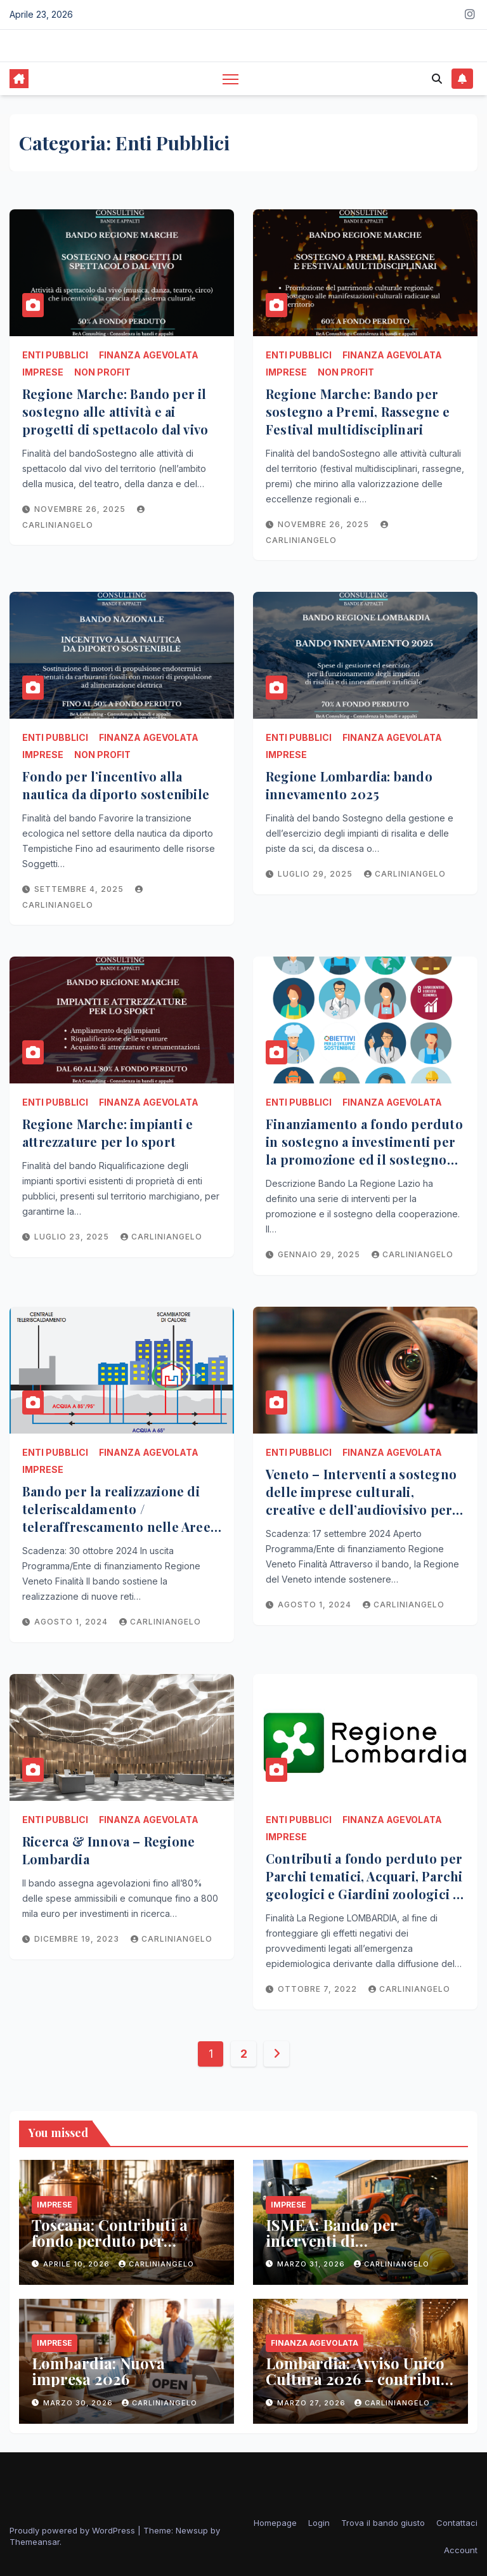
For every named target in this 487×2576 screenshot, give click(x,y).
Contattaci (456, 2523)
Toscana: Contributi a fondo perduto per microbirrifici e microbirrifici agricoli (112, 2248)
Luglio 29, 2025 (316, 874)
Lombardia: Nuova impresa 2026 (98, 2371)
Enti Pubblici (55, 355)
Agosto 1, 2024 (72, 1621)
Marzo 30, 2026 (79, 2402)
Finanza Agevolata (148, 355)
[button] (437, 78)
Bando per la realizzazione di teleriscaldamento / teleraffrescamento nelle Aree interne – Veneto (116, 1517)
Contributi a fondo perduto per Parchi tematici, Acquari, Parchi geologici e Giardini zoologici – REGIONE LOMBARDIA (364, 1885)
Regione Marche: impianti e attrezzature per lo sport (107, 1132)
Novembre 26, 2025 (81, 509)
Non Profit (102, 372)
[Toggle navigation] (230, 79)
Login (319, 2523)
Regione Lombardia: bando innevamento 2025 (349, 785)
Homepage (275, 2523)
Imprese (42, 372)
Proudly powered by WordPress (74, 2530)
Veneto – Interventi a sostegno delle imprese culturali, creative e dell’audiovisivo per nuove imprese (361, 1500)
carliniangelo (405, 874)
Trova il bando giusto (383, 2523)
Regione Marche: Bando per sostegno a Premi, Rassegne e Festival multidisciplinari (358, 411)
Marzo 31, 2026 (312, 2263)
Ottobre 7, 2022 (319, 1989)
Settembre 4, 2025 (80, 889)
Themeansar (35, 2542)
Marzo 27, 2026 (312, 2402)
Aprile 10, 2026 (77, 2263)
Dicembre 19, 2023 (78, 1939)
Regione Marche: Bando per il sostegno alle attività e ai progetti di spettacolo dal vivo (115, 411)
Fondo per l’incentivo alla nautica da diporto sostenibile (115, 785)
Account (460, 2550)
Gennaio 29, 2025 (320, 1254)
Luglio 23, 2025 (73, 1236)
